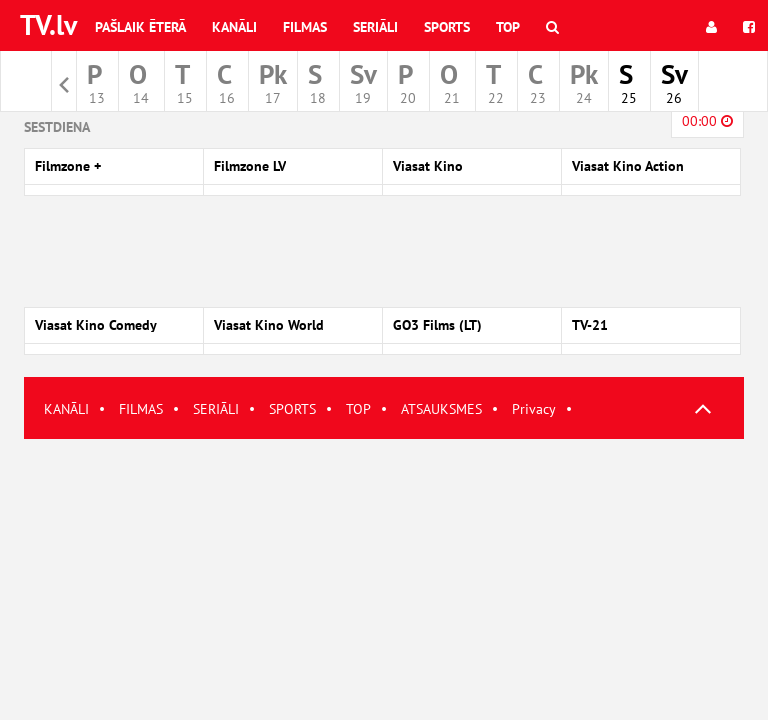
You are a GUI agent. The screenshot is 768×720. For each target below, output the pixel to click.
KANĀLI (66, 409)
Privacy (534, 409)
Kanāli (234, 27)
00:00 (707, 121)
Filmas (305, 27)
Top (508, 27)
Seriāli (375, 27)
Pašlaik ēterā (140, 27)
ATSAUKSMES (441, 409)
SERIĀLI (216, 409)
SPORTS (292, 409)
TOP (358, 409)
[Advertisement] (384, 579)
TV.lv (48, 24)
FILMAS (141, 409)
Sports (447, 27)
